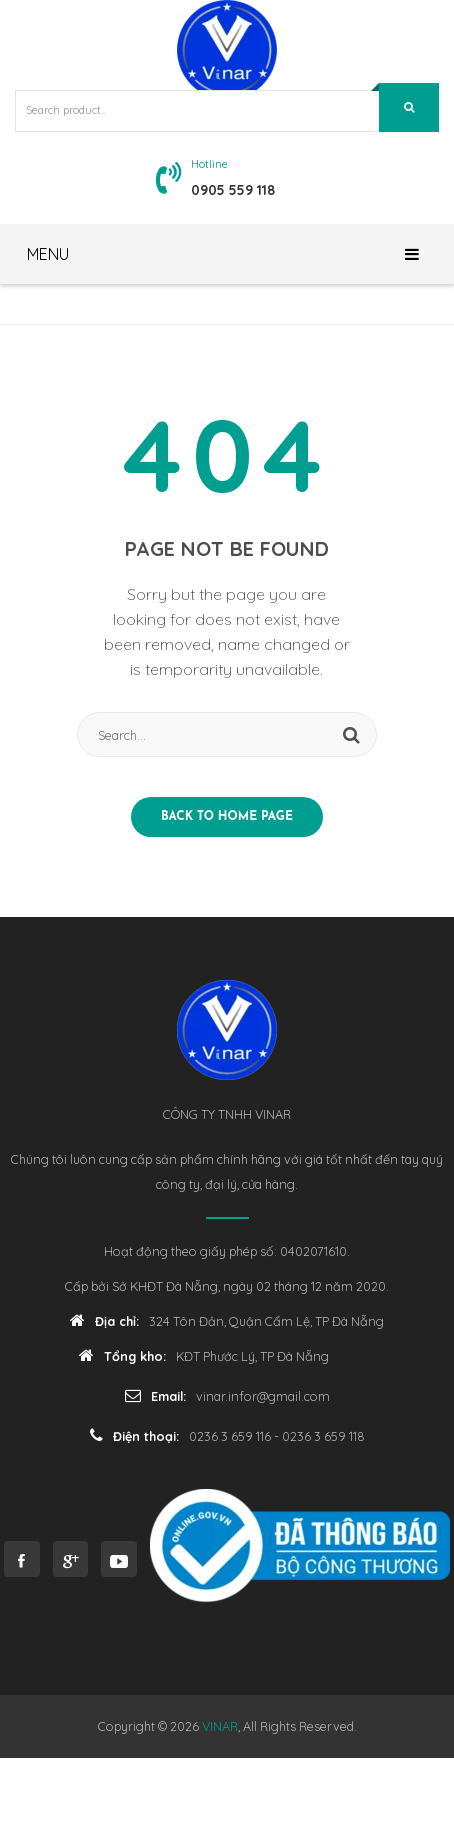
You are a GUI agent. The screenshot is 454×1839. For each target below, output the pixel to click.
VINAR (220, 1726)
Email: (155, 1395)
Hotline (209, 164)
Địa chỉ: (104, 1320)
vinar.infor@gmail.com (263, 1396)
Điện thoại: (134, 1435)
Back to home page (227, 817)
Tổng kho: (122, 1355)
